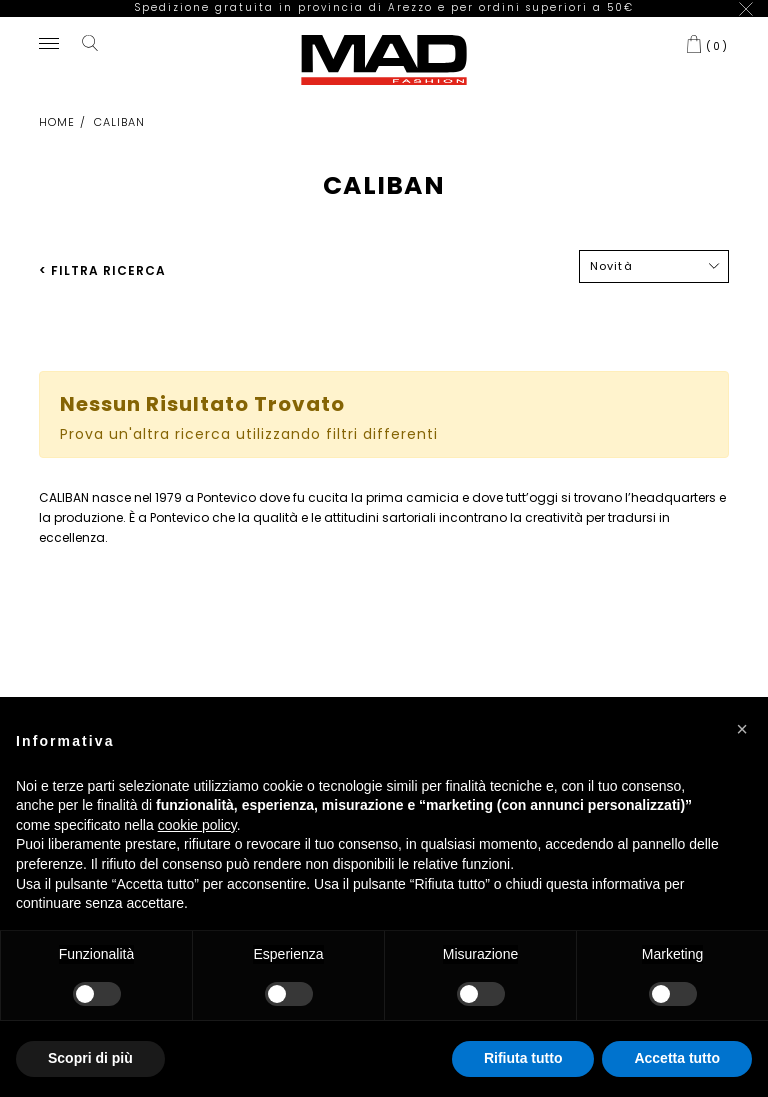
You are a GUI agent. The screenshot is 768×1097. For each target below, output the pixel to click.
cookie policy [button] (197, 825)
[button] (742, 729)
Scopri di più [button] (90, 1058)
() (717, 31)
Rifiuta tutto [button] (523, 1058)
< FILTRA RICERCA (102, 255)
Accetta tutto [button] (677, 1058)
